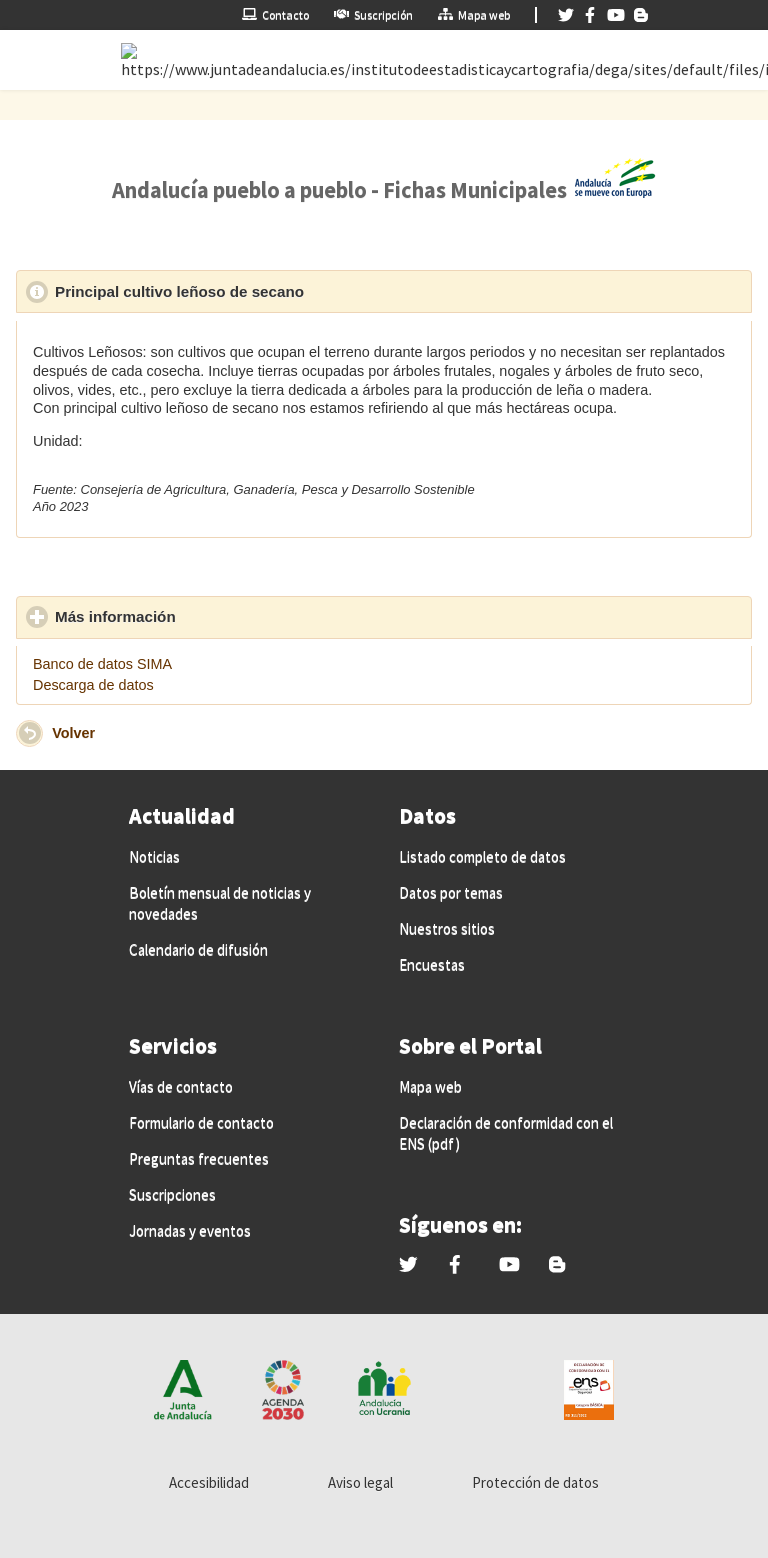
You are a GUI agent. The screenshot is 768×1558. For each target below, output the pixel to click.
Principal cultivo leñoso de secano (272, 291)
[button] (29, 733)
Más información (208, 616)
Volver (73, 732)
